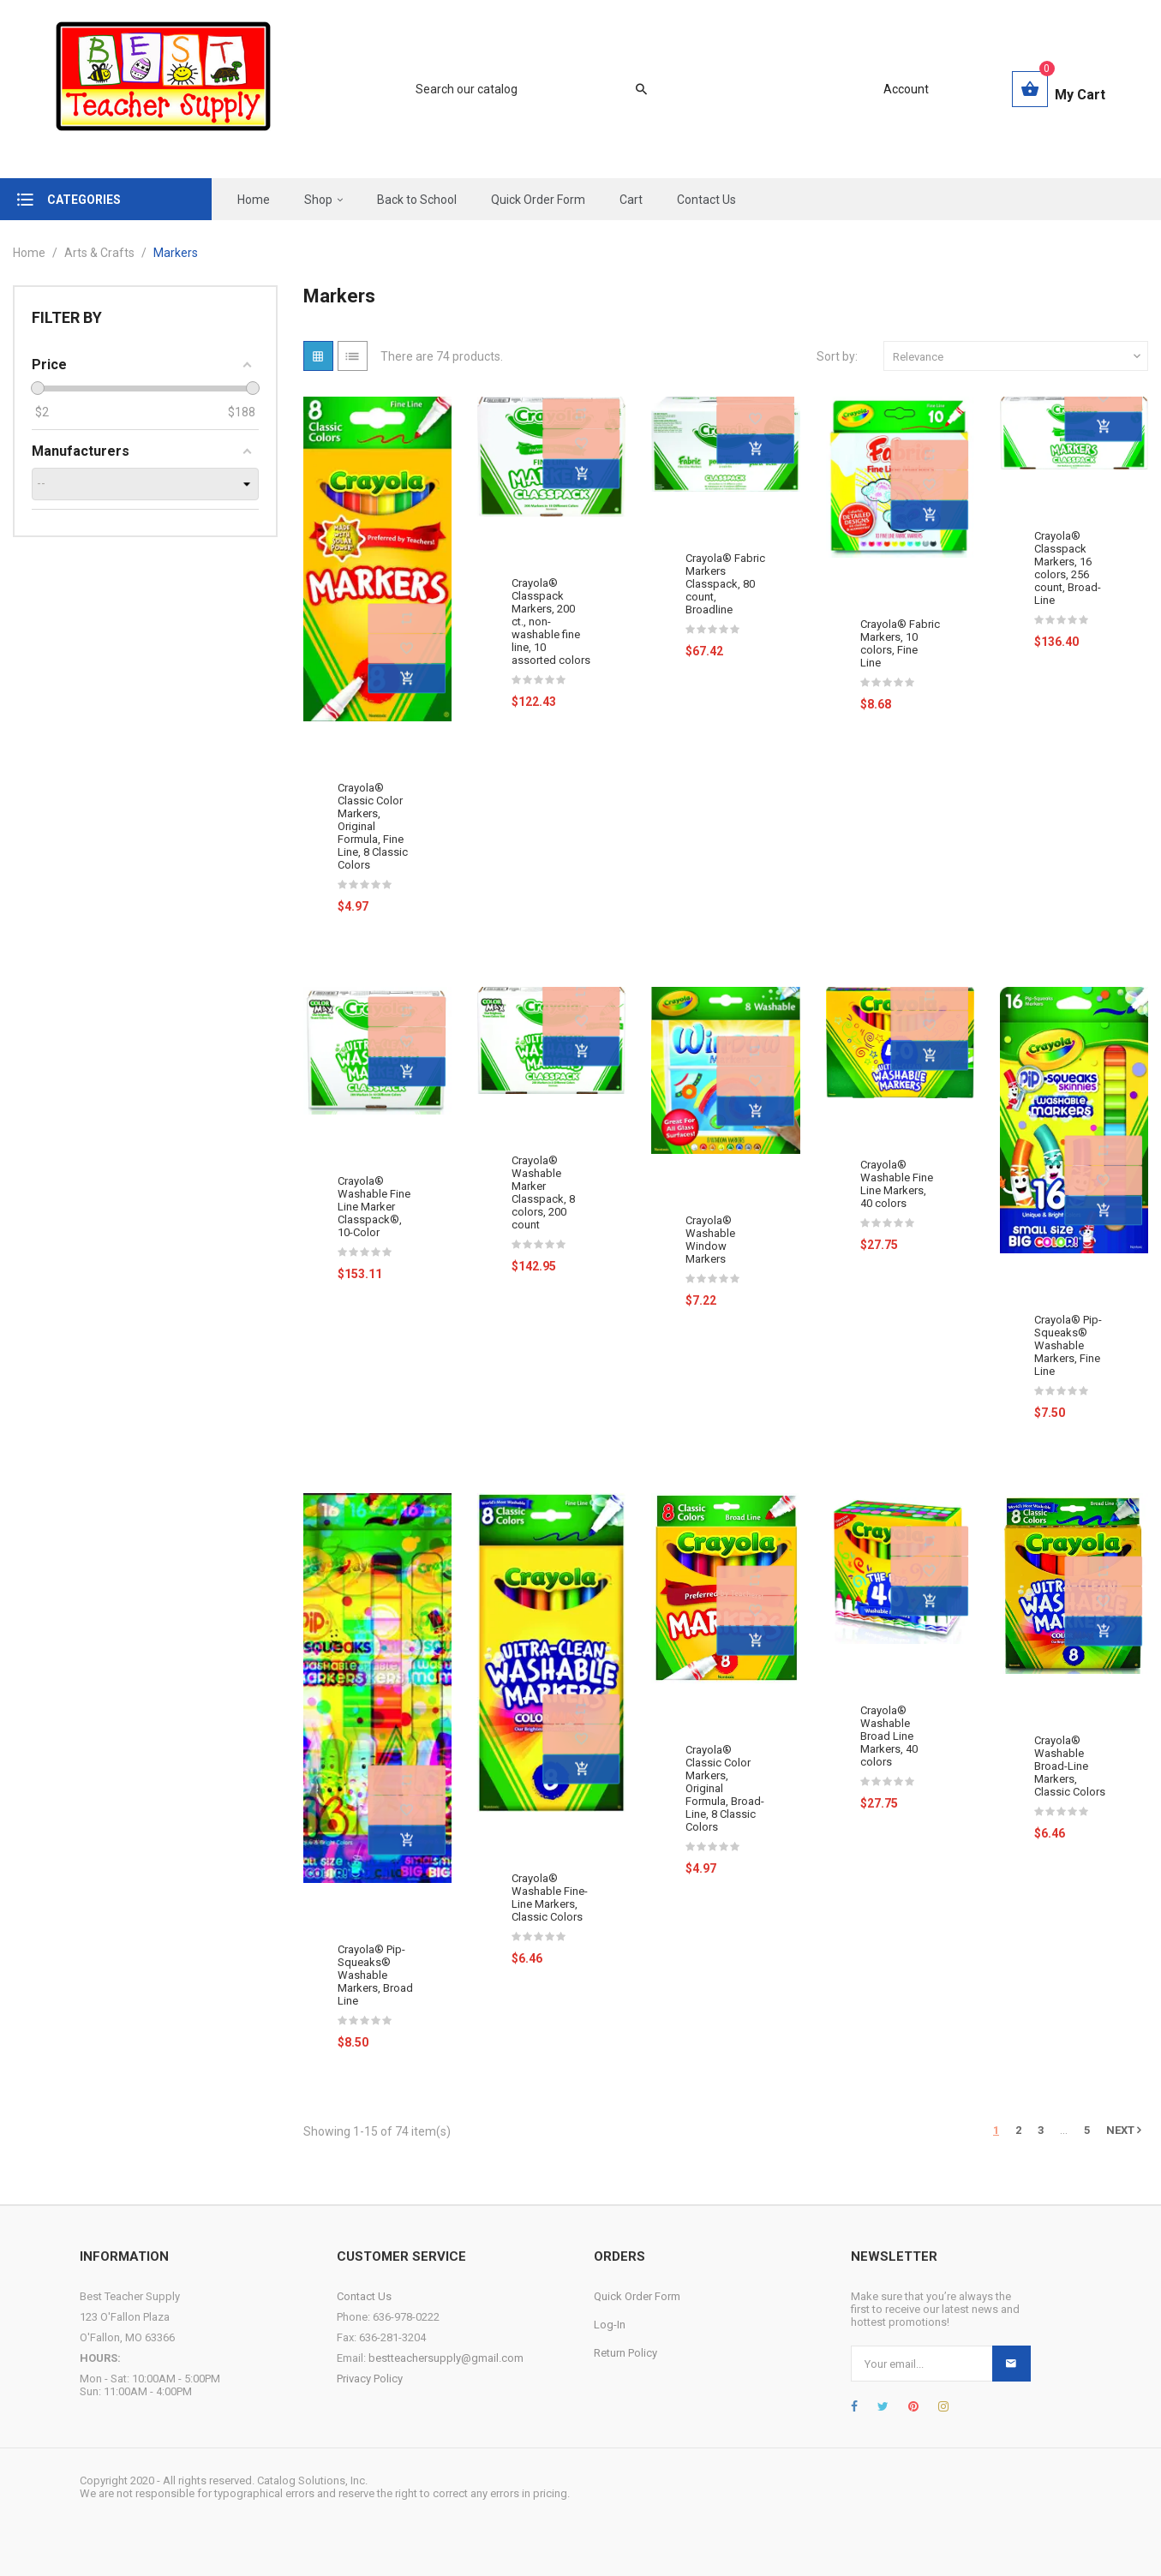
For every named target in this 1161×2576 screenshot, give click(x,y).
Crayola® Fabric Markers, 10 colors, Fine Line (900, 643)
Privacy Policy (370, 2378)
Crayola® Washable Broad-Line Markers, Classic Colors (1069, 1766)
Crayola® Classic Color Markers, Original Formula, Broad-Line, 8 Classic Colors (724, 1788)
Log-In (609, 2324)
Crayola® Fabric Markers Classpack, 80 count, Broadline (725, 584)
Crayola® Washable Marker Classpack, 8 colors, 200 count (543, 1192)
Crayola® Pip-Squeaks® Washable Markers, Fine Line (1068, 1345)
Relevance (1018, 356)
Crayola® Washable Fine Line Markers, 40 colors (896, 1184)
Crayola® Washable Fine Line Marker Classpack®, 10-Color (374, 1206)
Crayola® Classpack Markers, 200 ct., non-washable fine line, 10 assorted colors (551, 621)
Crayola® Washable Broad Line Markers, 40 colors (889, 1736)
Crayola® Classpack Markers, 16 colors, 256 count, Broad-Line (1067, 568)
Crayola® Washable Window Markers (710, 1239)
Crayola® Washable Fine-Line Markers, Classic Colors (550, 1897)
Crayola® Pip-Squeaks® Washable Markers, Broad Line (375, 1975)
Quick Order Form (637, 2296)
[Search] (523, 89)
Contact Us (364, 2296)
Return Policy (625, 2352)
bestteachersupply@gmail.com (446, 2358)
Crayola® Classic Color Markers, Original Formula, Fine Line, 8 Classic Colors (373, 826)
